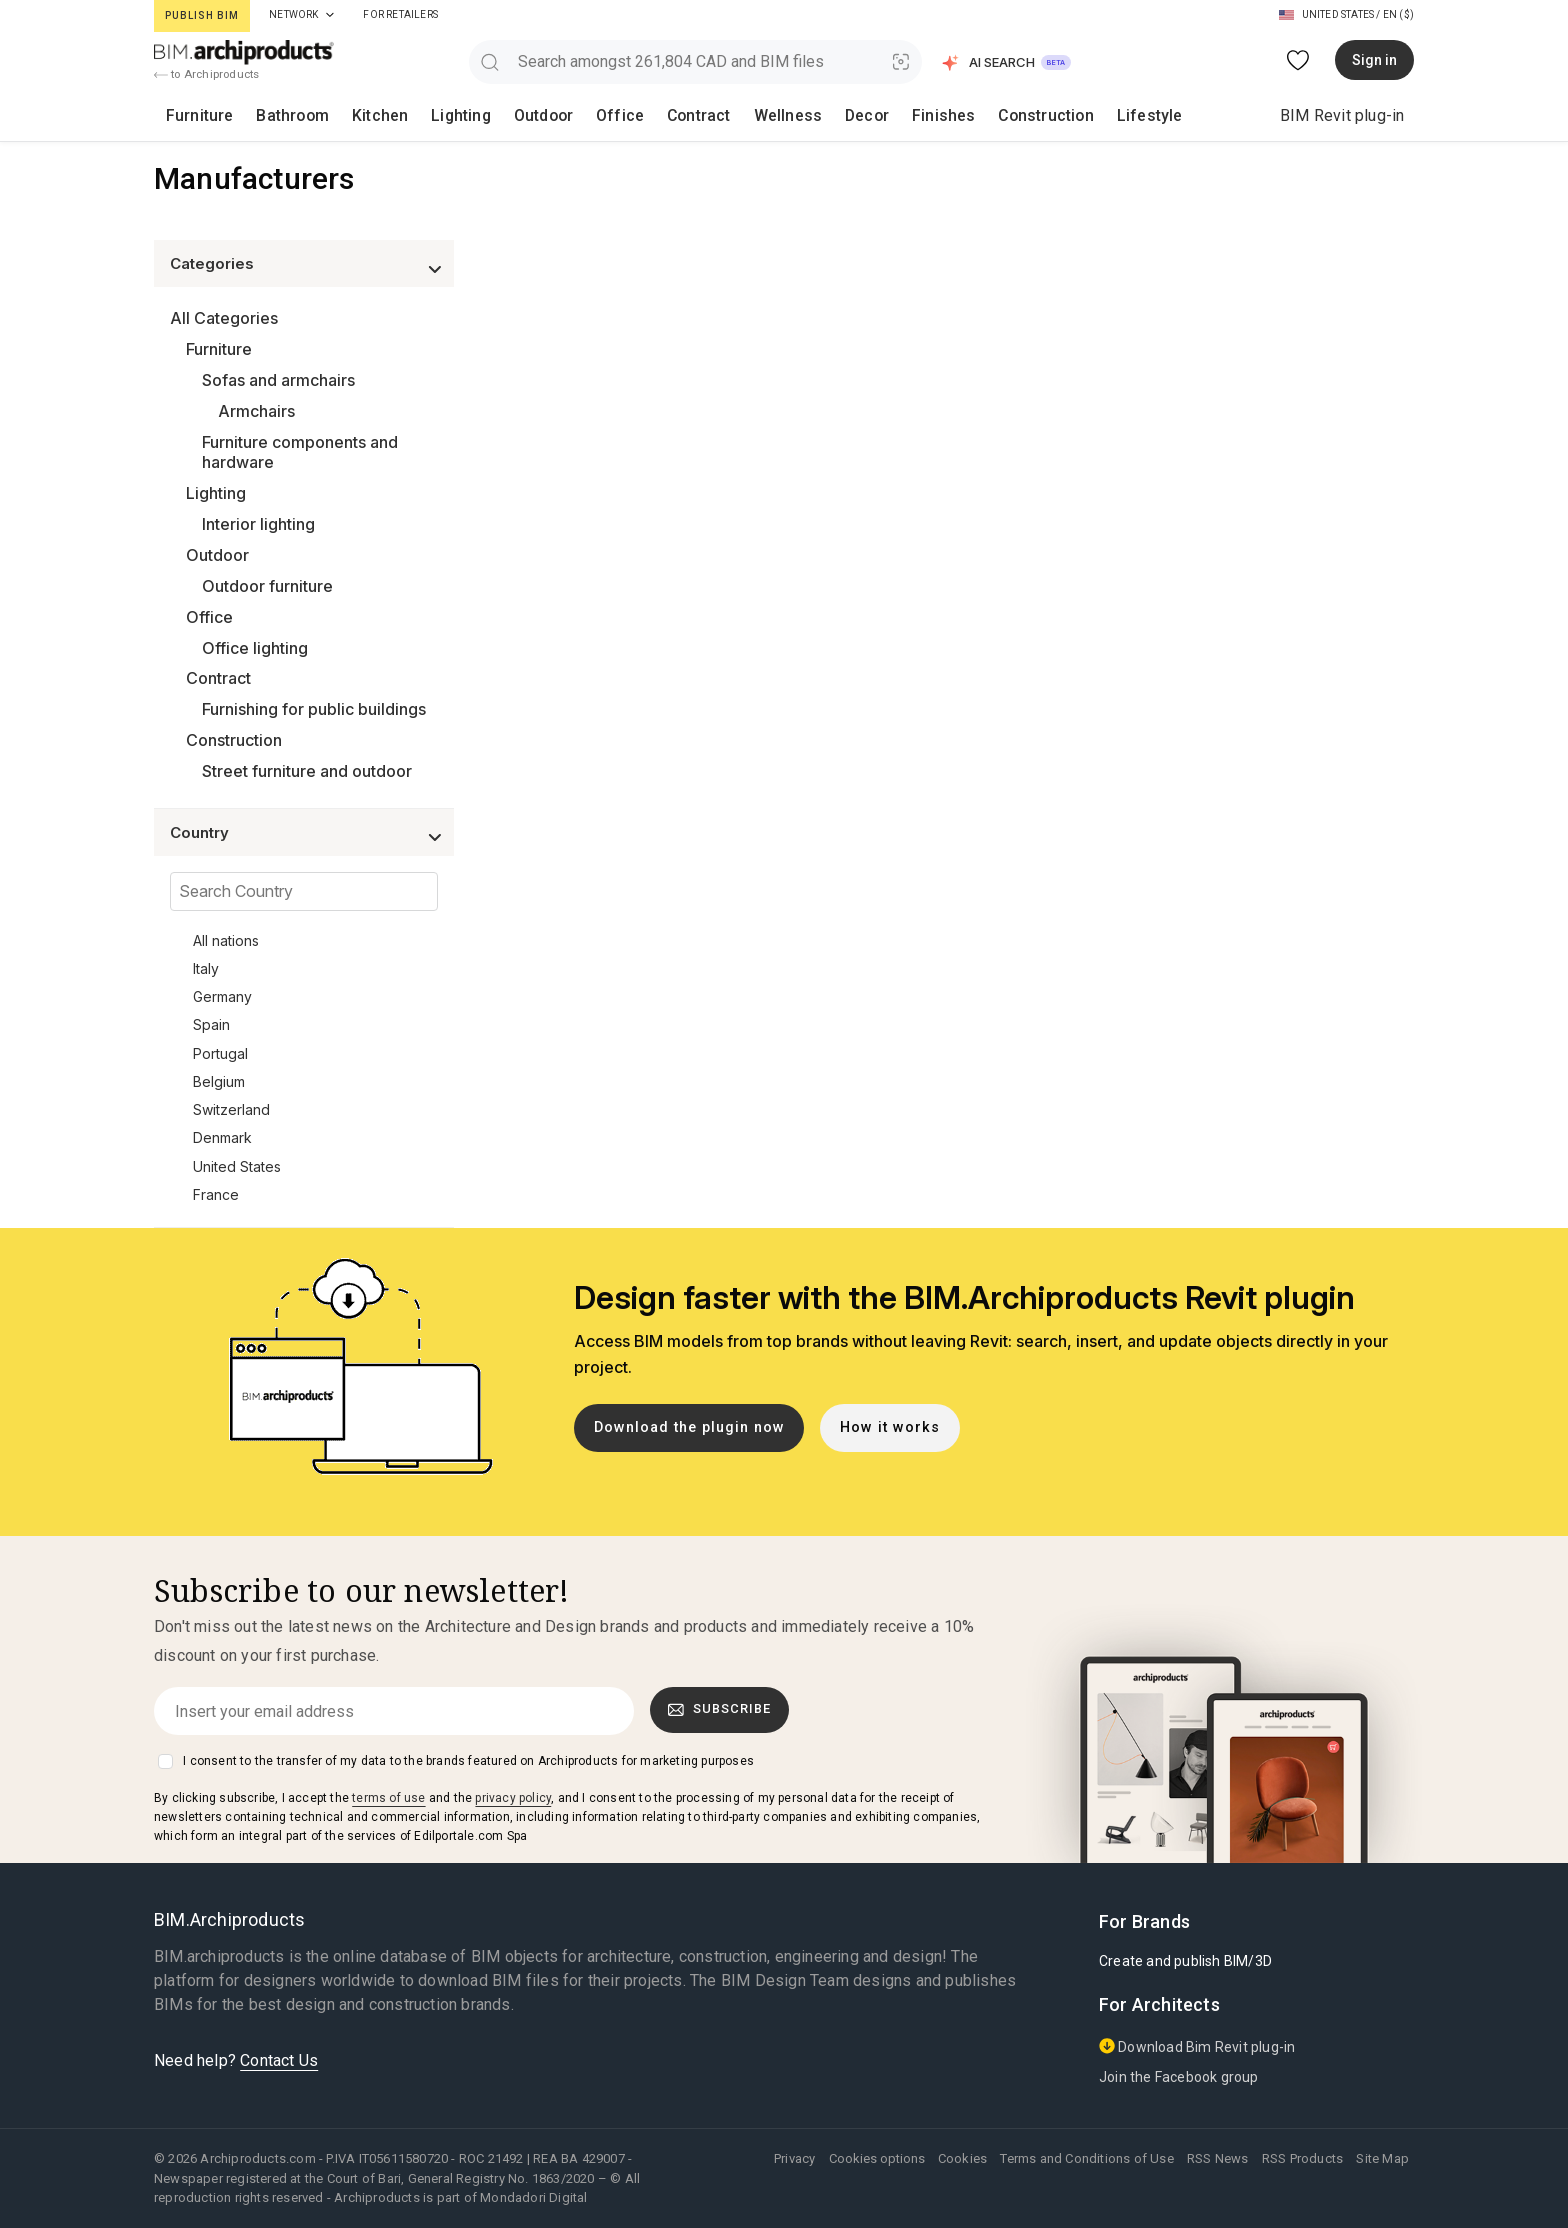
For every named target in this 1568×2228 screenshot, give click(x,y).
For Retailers (400, 14)
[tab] (330, 15)
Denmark (222, 1137)
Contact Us (279, 2060)
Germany (222, 996)
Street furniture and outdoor (307, 771)
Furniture (191, 115)
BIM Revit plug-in (1342, 115)
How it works (890, 1427)
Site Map (1382, 2158)
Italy (206, 968)
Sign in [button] (1374, 60)
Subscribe (720, 1709)
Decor (756, 115)
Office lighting (255, 648)
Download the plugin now (689, 1427)
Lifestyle (1000, 115)
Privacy (794, 2158)
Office (546, 115)
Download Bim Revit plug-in (1197, 2046)
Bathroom (270, 115)
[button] (1007, 62)
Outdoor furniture (267, 586)
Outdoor (482, 115)
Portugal (220, 1053)
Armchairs (256, 411)
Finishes (822, 115)
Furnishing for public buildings (314, 709)
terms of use (388, 1798)
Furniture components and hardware (300, 452)
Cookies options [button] (877, 2158)
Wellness (689, 115)
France (216, 1194)
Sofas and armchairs (278, 380)
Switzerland (231, 1109)
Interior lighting (258, 524)
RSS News (1218, 2158)
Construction (910, 115)
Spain (211, 1024)
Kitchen (343, 115)
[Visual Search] (901, 61)
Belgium (219, 1081)
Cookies (962, 2158)
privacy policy (513, 1798)
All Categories (224, 318)
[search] (489, 61)
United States (237, 1166)
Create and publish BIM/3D (1185, 1961)
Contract (612, 115)
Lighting (413, 115)
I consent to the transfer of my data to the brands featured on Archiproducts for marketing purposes (468, 1761)
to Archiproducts (206, 75)
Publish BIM (202, 15)
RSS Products (1302, 2158)
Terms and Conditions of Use (1086, 2158)
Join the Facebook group (1179, 2077)
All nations (226, 940)
